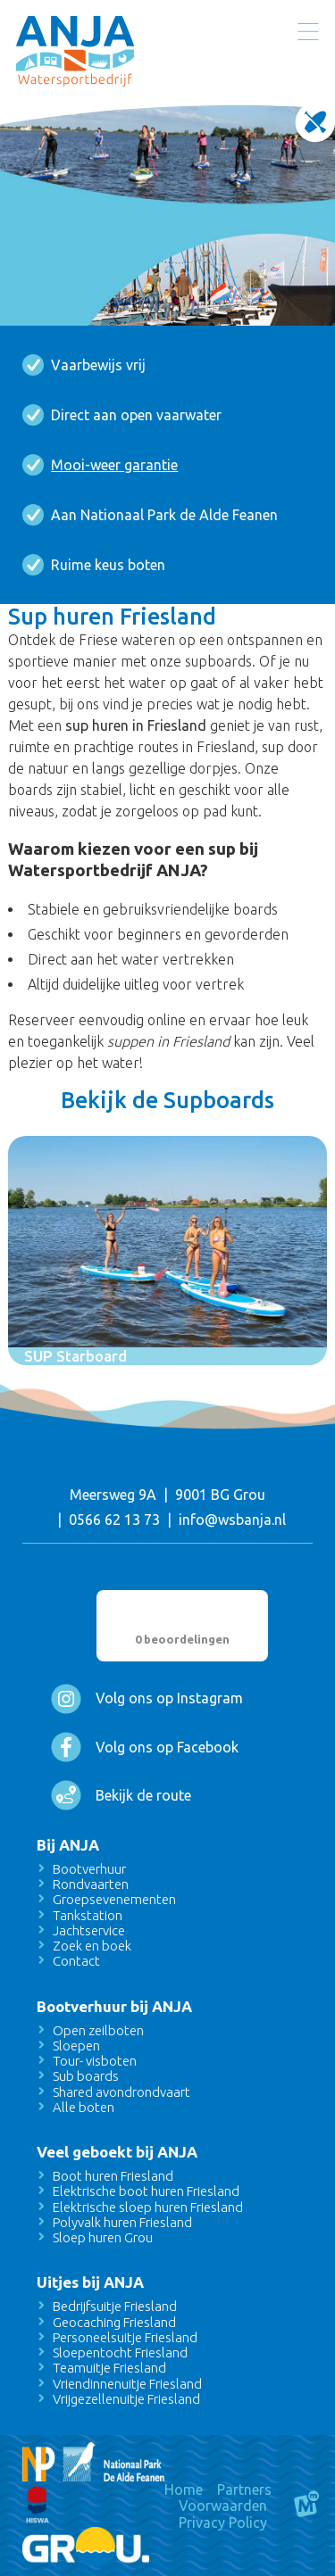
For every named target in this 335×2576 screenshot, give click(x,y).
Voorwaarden (223, 2505)
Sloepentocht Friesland (120, 2352)
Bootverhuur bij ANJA (114, 2006)
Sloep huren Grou (103, 2237)
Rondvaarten (91, 1884)
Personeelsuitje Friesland (125, 2337)
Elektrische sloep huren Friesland (148, 2207)
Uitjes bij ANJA (90, 2282)
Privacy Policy (223, 2522)
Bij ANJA (68, 1844)
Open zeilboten (98, 2030)
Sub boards (86, 2075)
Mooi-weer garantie (114, 465)
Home (183, 2489)
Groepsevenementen (114, 1899)
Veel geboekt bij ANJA (117, 2151)
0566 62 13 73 (114, 1520)
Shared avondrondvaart (121, 2092)
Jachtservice (89, 1930)
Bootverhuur (89, 1868)
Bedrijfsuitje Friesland (115, 2306)
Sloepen (76, 2045)
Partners (244, 2489)
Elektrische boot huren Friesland (146, 2191)
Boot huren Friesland (113, 2175)
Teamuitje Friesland (109, 2367)
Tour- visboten (95, 2060)
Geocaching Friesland (114, 2322)
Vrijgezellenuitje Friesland (126, 2398)
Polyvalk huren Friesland (122, 2222)
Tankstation (87, 1915)
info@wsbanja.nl (232, 1520)
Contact (76, 1960)
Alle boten (83, 2107)
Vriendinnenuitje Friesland (127, 2383)
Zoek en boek (92, 1945)
